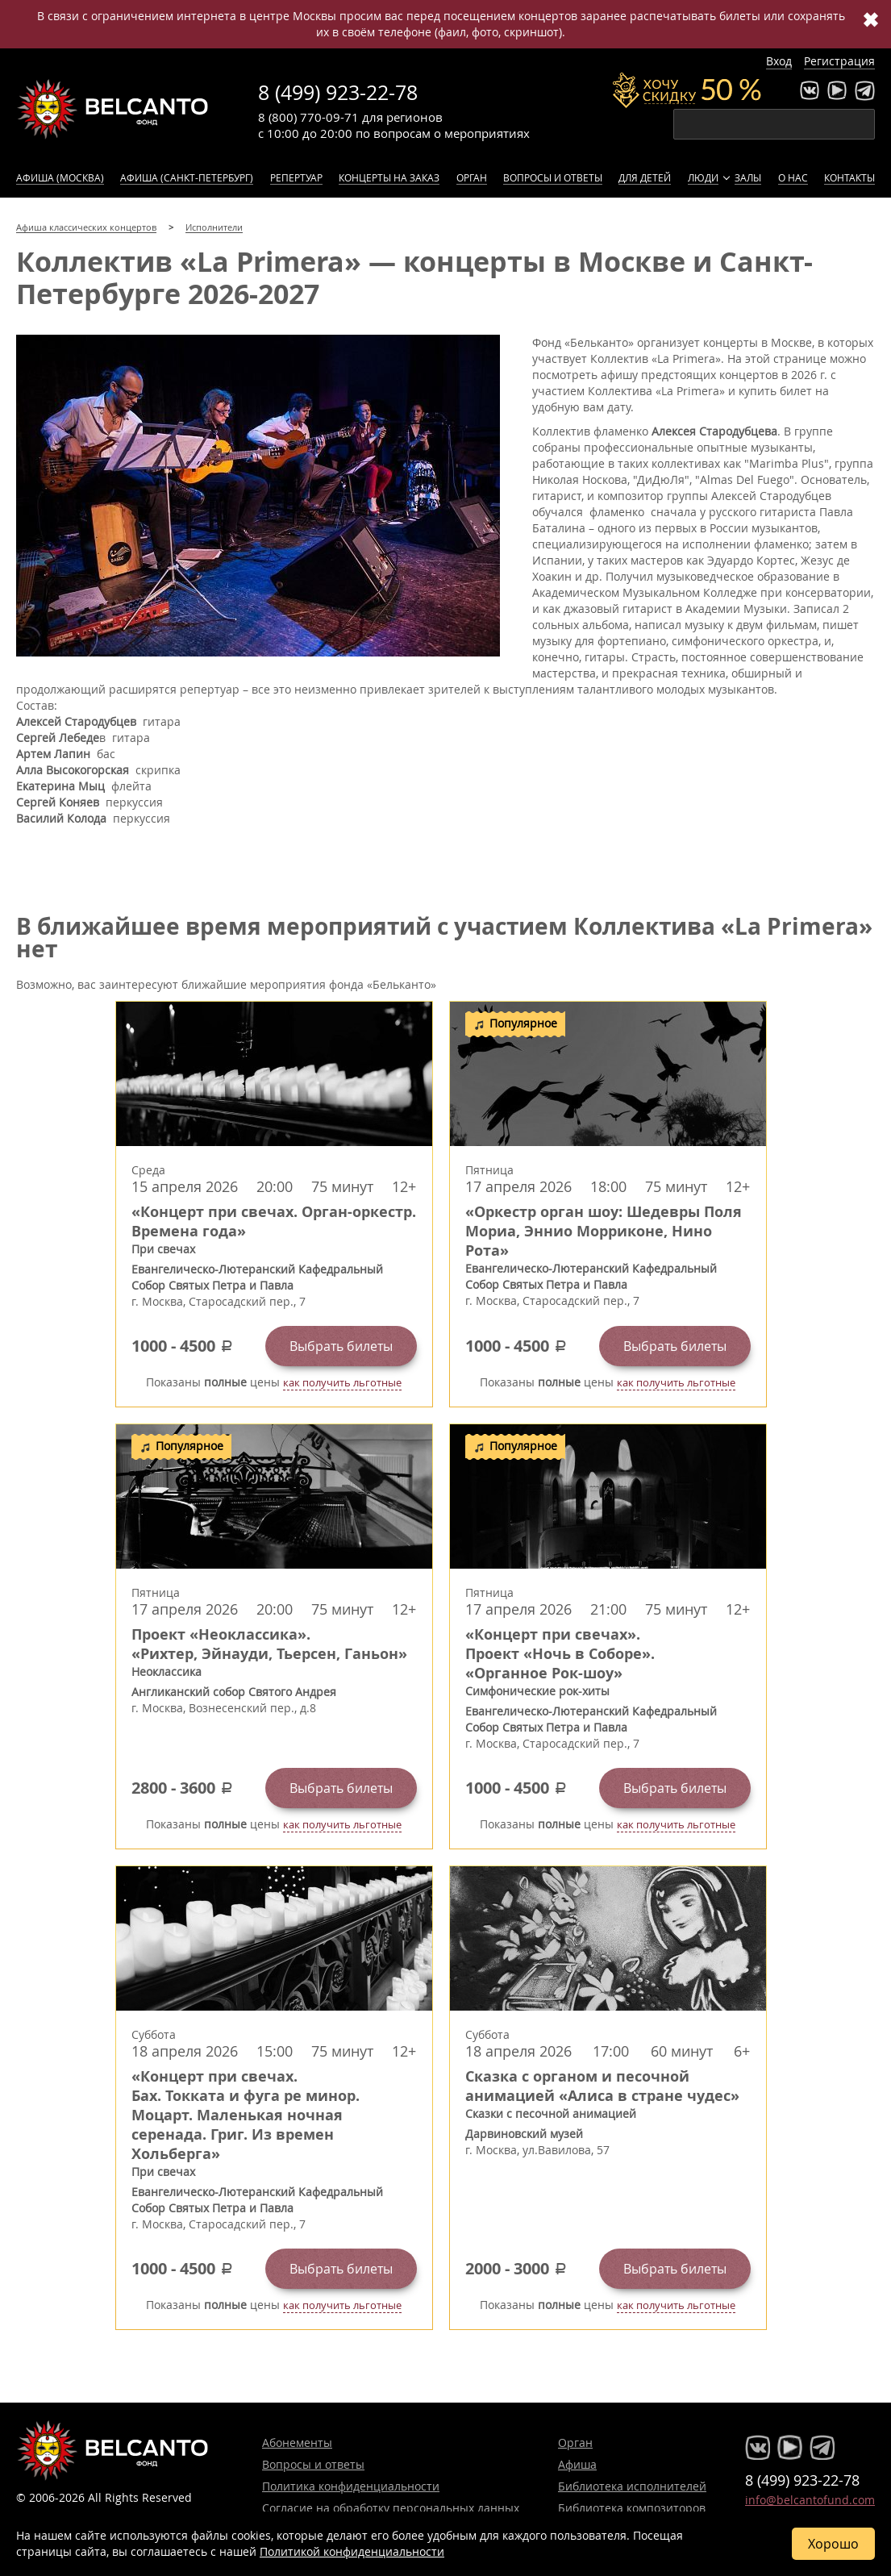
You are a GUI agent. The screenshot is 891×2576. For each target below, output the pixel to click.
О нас (793, 177)
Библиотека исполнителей (632, 2486)
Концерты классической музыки (113, 108)
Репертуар (296, 177)
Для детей (644, 177)
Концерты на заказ (389, 177)
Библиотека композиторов (632, 2508)
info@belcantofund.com (810, 2499)
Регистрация (839, 61)
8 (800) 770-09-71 (308, 117)
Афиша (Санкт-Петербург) (186, 177)
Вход (779, 61)
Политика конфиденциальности (350, 2486)
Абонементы (297, 2442)
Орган (471, 177)
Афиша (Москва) (60, 177)
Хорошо (833, 2544)
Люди (703, 177)
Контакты (849, 177)
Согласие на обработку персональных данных (390, 2508)
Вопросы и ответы (552, 177)
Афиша (577, 2464)
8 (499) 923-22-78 (338, 92)
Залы (748, 177)
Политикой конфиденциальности (352, 2551)
